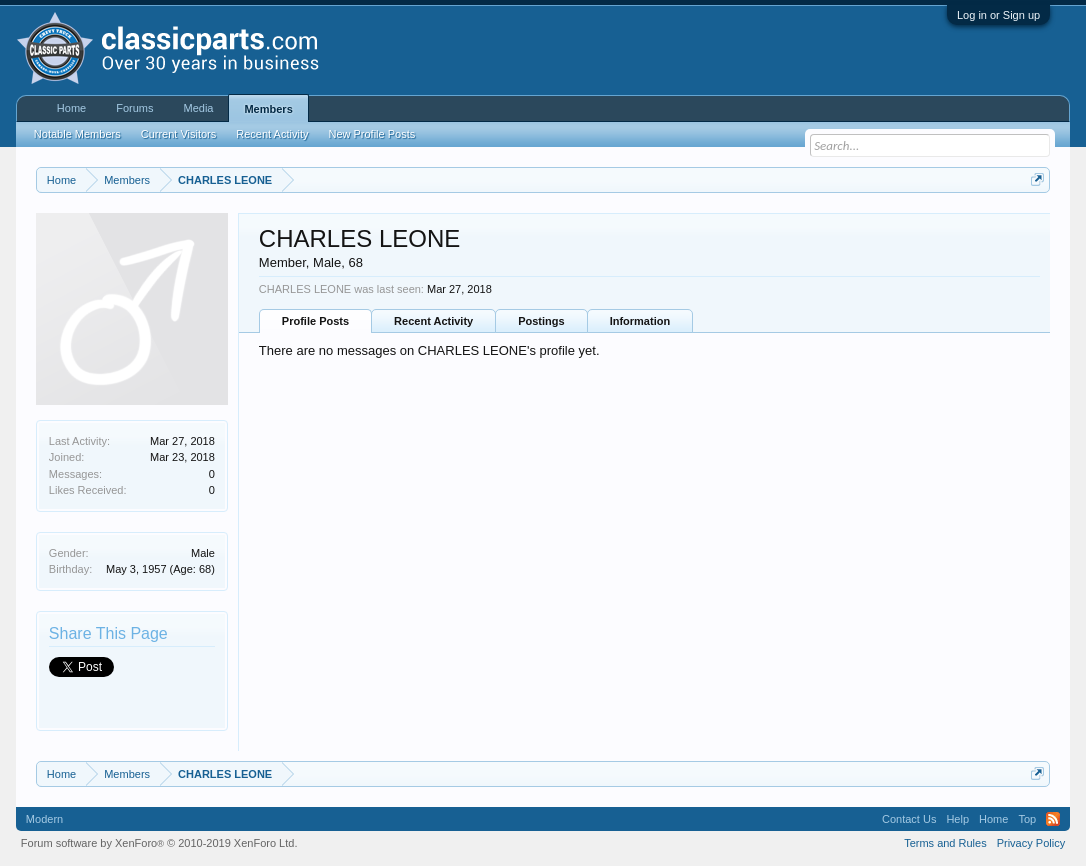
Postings (541, 321)
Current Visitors (179, 134)
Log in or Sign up (998, 15)
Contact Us (909, 819)
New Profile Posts (371, 134)
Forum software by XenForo (159, 843)
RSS (1053, 819)
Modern (44, 819)
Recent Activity (433, 321)
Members (268, 109)
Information (640, 321)
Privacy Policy (1031, 843)
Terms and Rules (945, 843)
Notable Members (77, 134)
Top (1027, 819)
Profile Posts (315, 321)
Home (71, 108)
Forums (134, 108)
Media (198, 108)
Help (957, 819)
